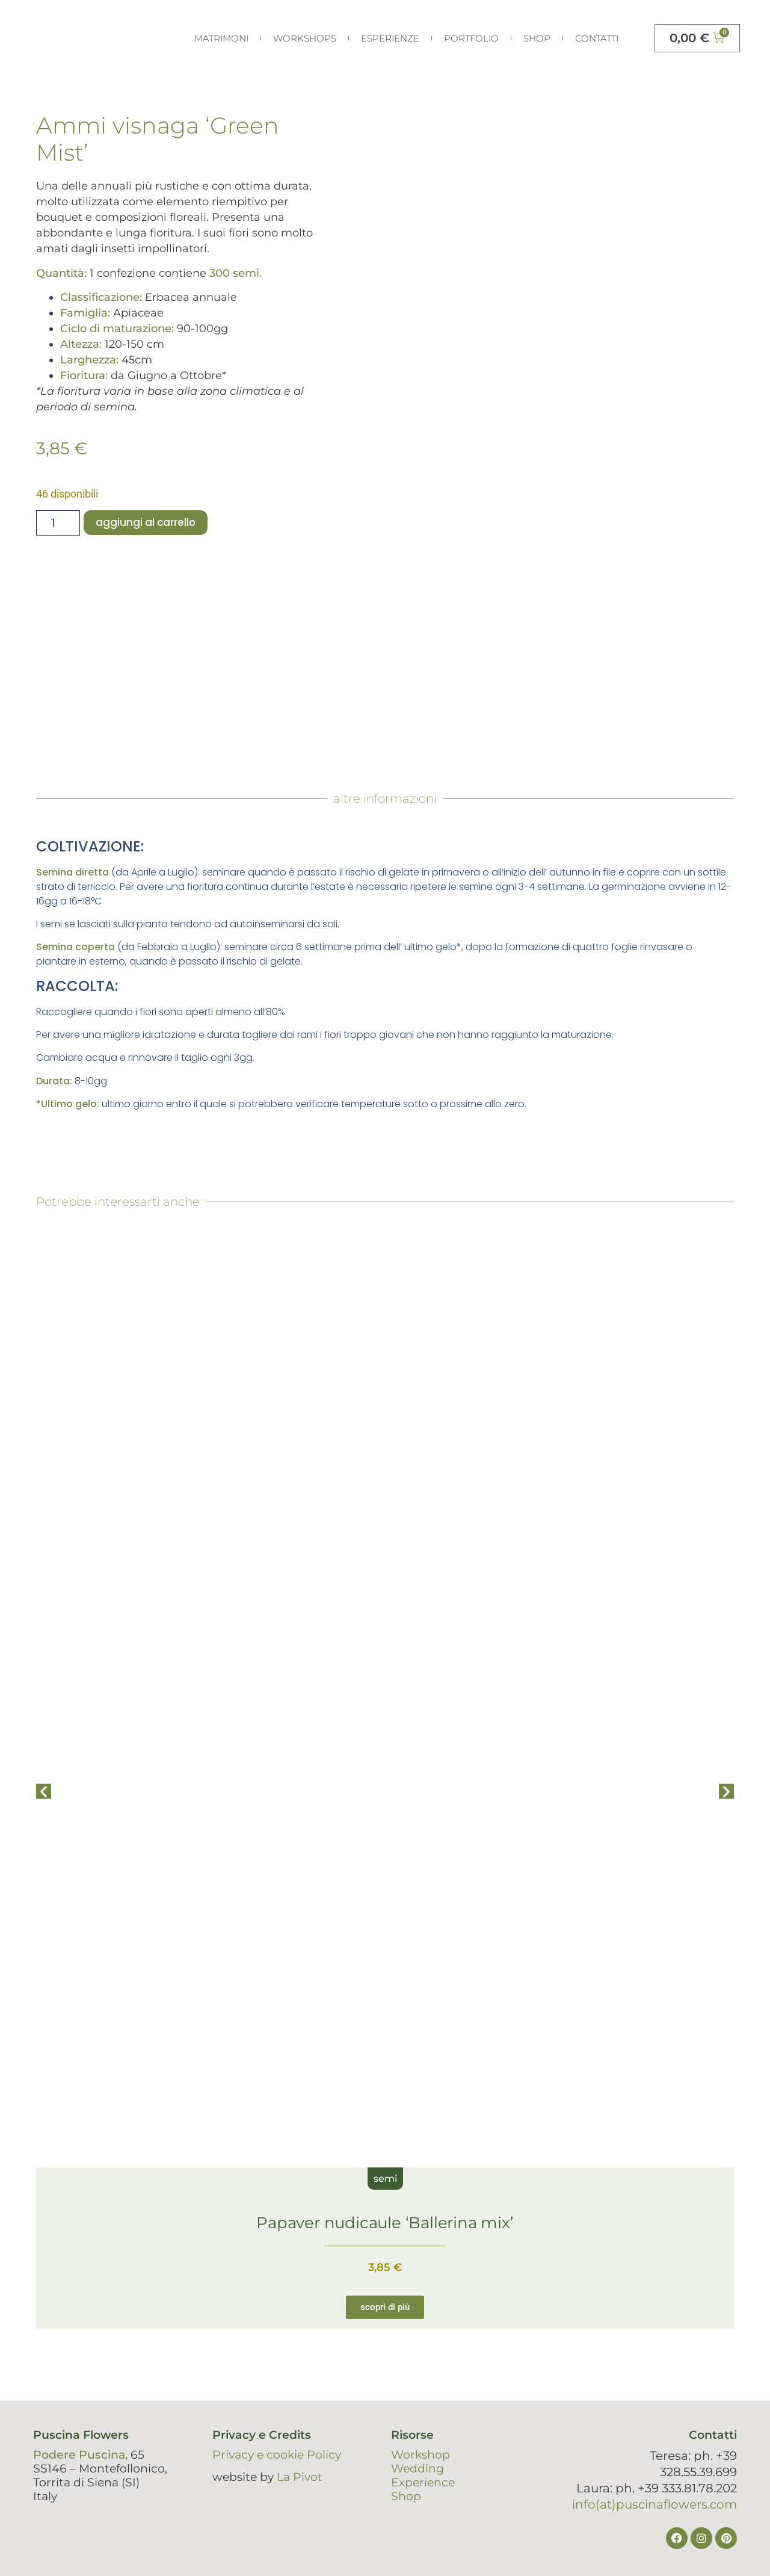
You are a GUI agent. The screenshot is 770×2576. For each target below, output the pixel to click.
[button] (43, 1791)
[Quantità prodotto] (58, 523)
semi (385, 2178)
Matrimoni (221, 38)
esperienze (390, 38)
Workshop (420, 2455)
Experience (423, 2482)
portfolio (471, 38)
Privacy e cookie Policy (276, 2455)
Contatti (596, 38)
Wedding (417, 2469)
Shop (536, 38)
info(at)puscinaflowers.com (654, 2504)
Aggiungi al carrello (147, 522)
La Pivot (299, 2477)
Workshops (304, 38)
